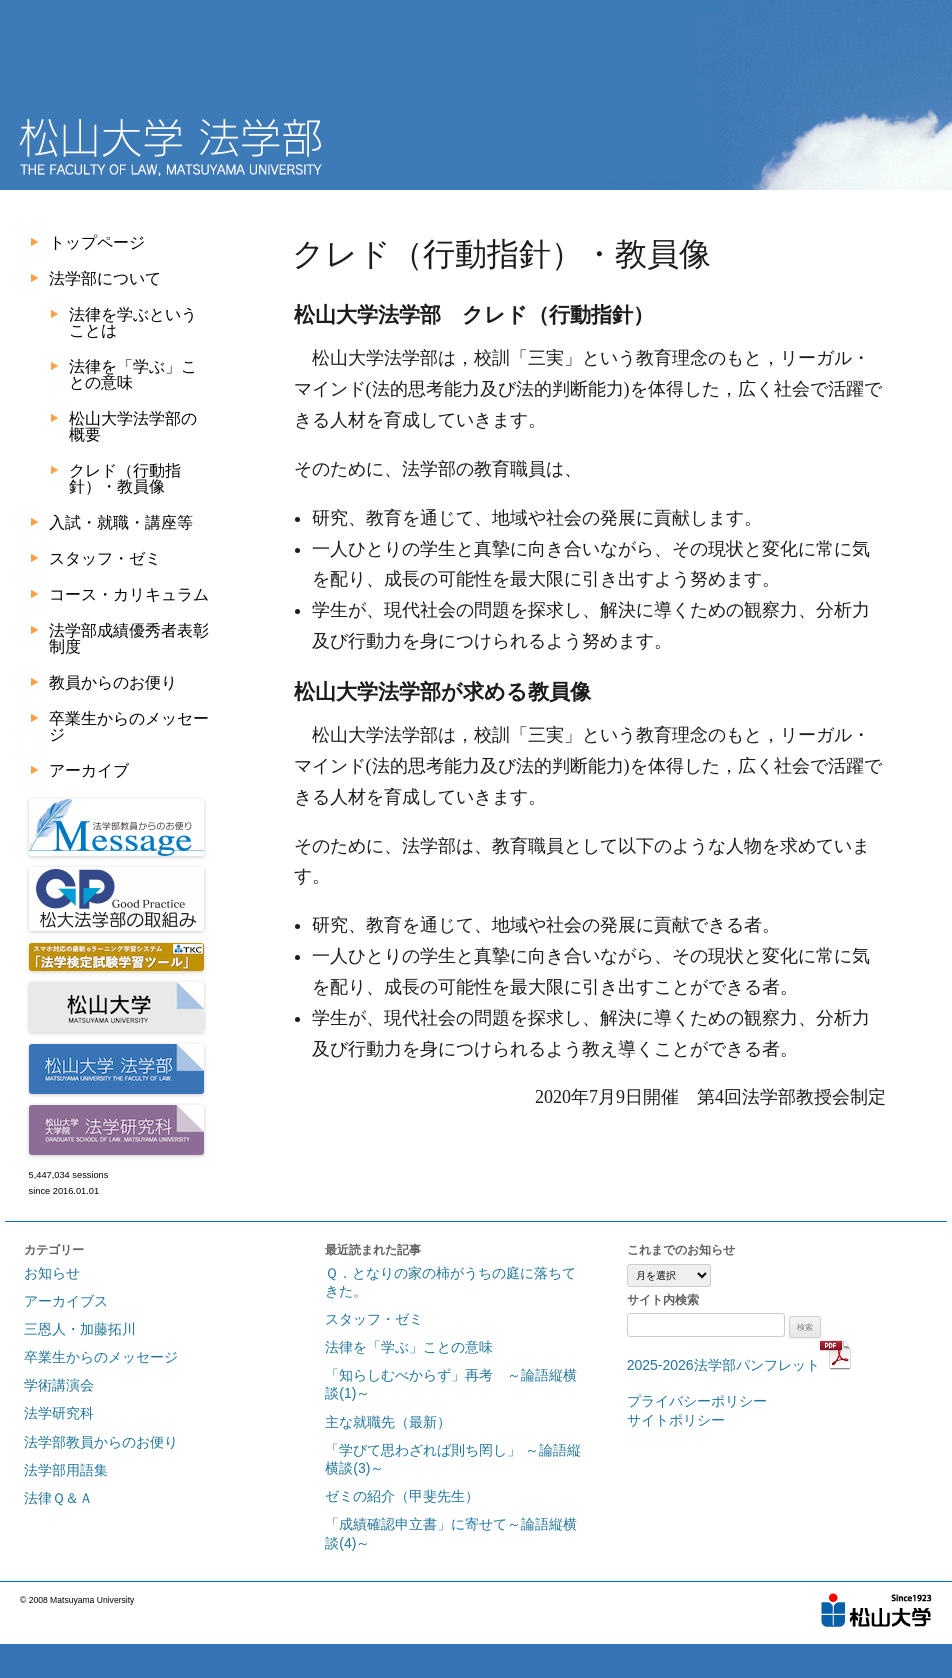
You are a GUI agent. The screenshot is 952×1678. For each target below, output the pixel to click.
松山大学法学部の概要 (133, 426)
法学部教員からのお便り (101, 1442)
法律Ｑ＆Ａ (58, 1498)
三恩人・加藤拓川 (80, 1329)
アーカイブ (89, 770)
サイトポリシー (676, 1420)
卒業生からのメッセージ (129, 726)
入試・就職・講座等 (121, 522)
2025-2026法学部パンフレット (739, 1365)
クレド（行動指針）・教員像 (125, 478)
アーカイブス (66, 1301)
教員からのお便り (113, 682)
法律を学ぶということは (133, 322)
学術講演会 (59, 1385)
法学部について (105, 278)
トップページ (97, 242)
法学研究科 (59, 1413)
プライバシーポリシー (697, 1401)
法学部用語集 (66, 1470)
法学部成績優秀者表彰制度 (129, 638)
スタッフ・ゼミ (105, 558)
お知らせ (52, 1273)
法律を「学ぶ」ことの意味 (133, 374)
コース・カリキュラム (129, 594)
